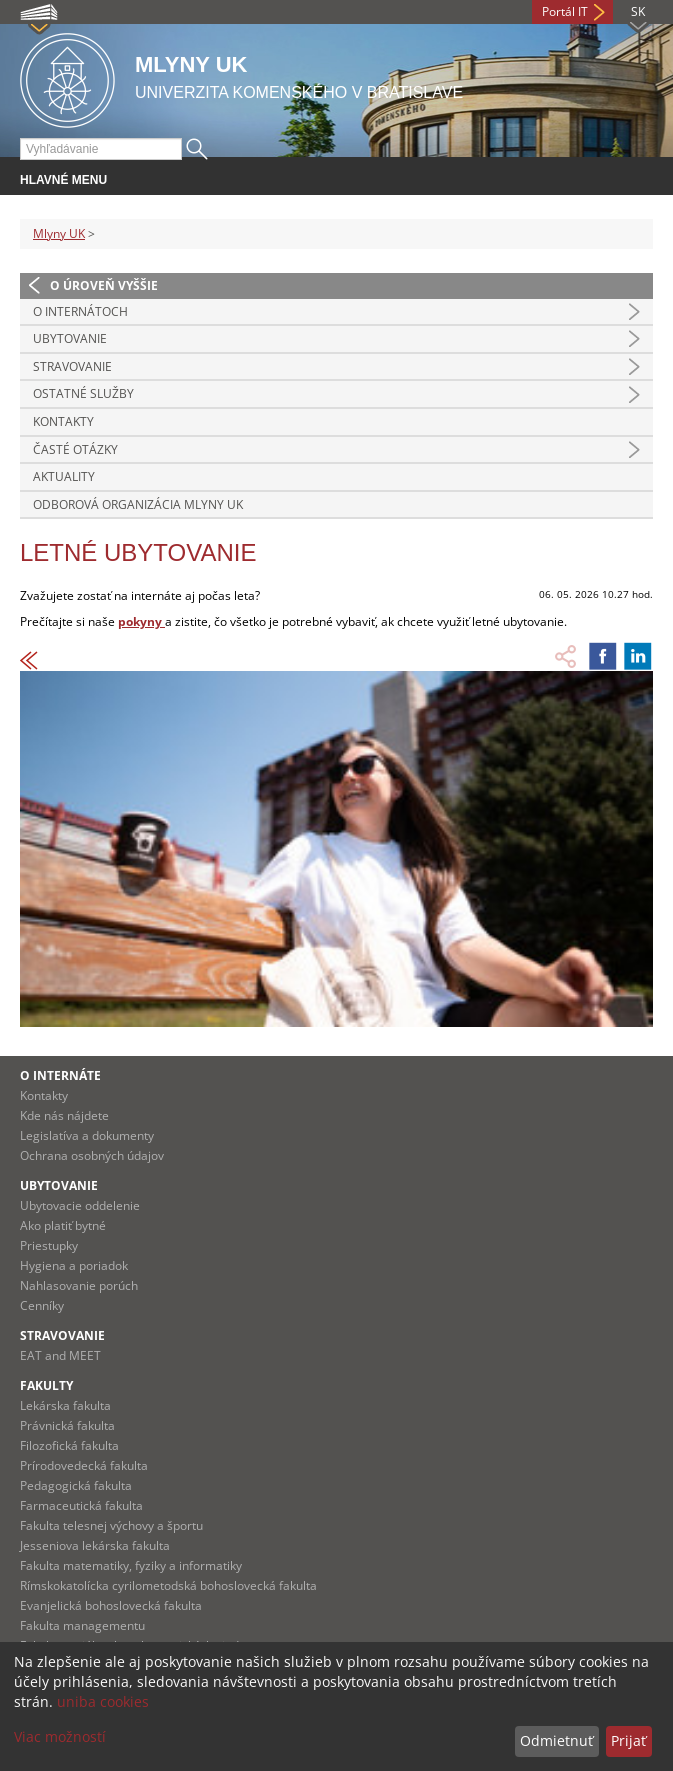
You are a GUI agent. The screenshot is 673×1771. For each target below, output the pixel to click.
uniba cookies (103, 1701)
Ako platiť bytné (63, 1225)
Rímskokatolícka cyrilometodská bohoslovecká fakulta (168, 1585)
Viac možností (60, 1736)
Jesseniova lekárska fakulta (95, 1545)
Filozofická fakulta (69, 1445)
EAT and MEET (60, 1355)
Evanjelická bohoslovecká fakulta (111, 1605)
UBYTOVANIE (70, 338)
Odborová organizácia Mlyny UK (138, 504)
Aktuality (64, 476)
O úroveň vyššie (104, 285)
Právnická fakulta (67, 1425)
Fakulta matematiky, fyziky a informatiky (131, 1565)
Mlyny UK (59, 233)
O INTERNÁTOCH (80, 311)
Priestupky (49, 1245)
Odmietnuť (556, 1740)
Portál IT (565, 11)
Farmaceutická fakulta (81, 1505)
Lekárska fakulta (65, 1405)
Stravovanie (62, 1335)
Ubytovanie (59, 1185)
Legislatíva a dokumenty (87, 1135)
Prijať (628, 1740)
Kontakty (63, 421)
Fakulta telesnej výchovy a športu (111, 1525)
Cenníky (42, 1305)
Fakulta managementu (82, 1625)
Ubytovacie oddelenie (80, 1205)
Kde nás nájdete (64, 1115)
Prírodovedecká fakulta (84, 1465)
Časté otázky (75, 449)
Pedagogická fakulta (76, 1485)
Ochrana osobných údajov (92, 1155)
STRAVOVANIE (72, 366)
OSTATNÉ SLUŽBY (83, 393)
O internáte (60, 1075)
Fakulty (46, 1385)
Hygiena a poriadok (74, 1265)
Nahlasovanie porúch (79, 1285)
